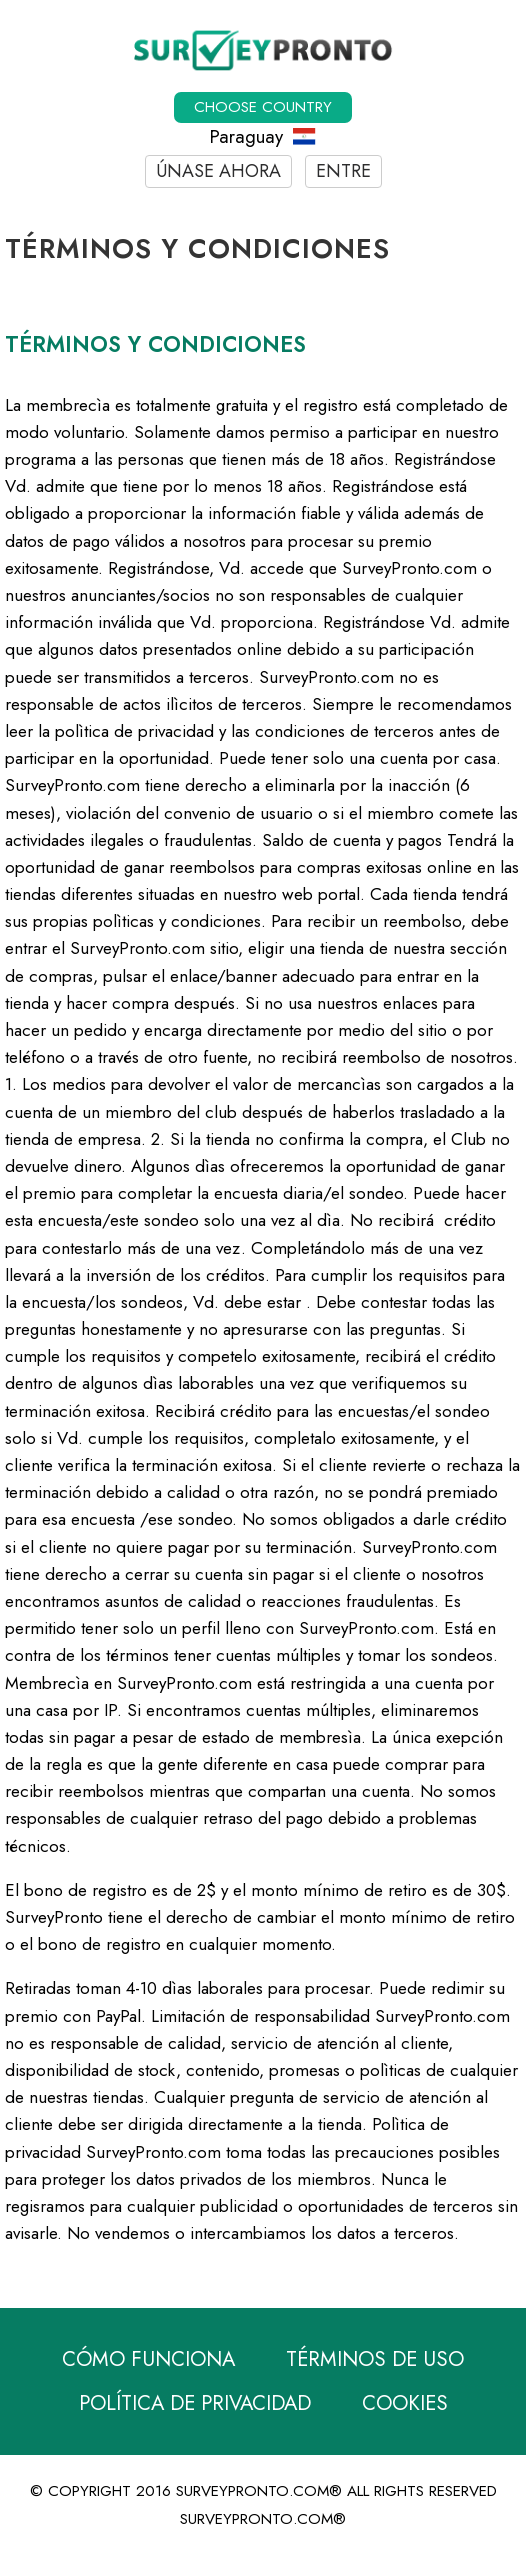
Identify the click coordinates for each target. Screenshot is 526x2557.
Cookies (405, 2403)
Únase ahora (218, 171)
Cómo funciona (148, 2359)
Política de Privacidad (195, 2403)
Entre (343, 171)
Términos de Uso (375, 2359)
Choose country (263, 107)
